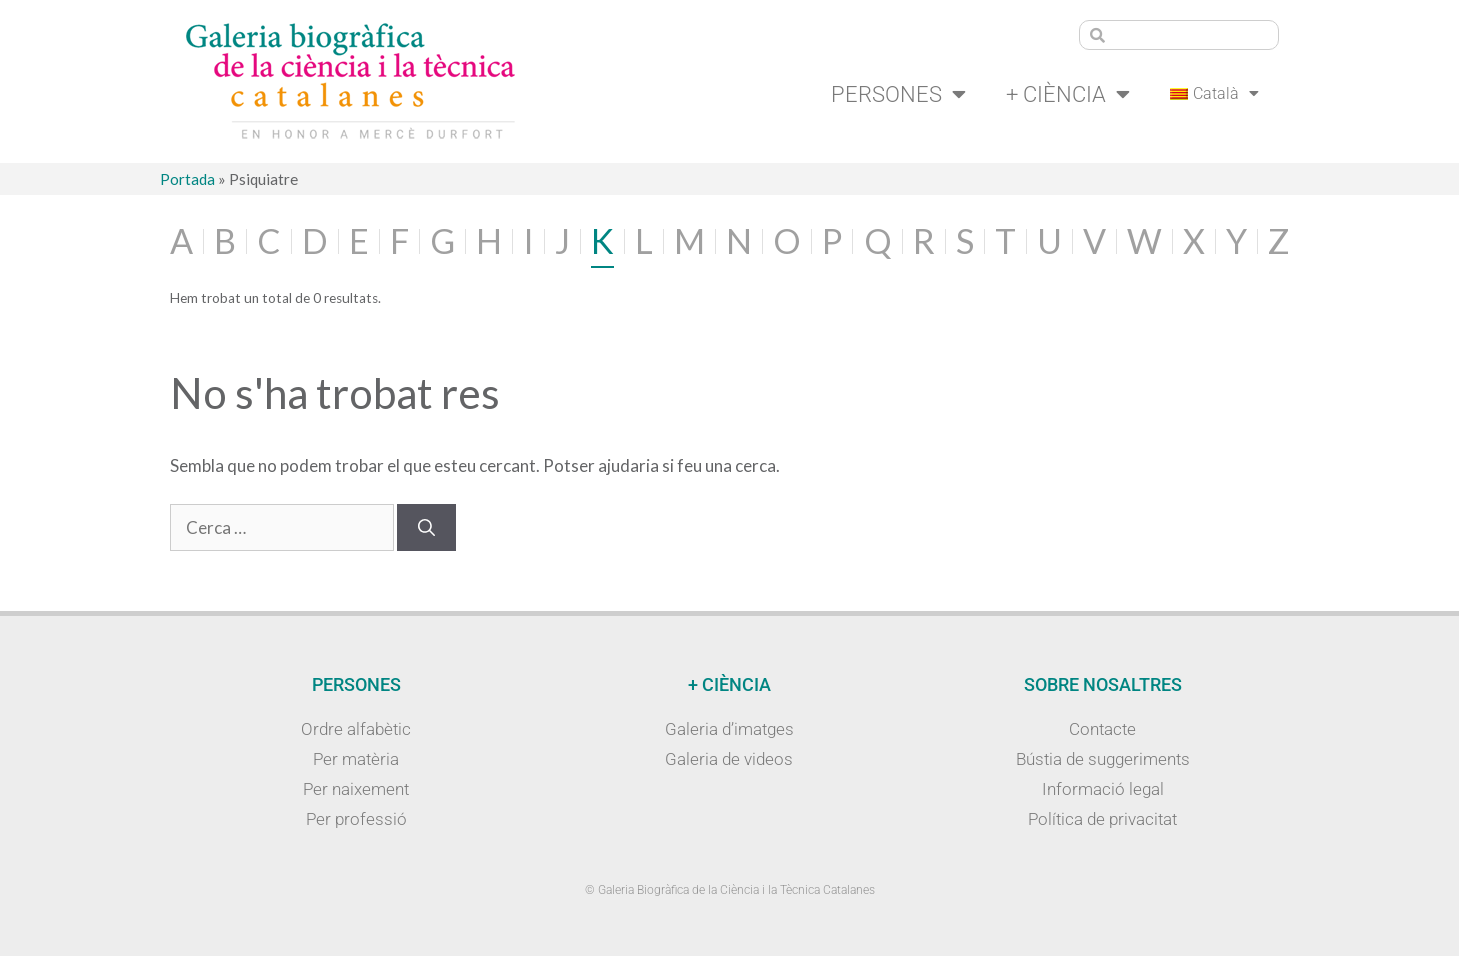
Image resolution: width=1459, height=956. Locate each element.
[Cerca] (426, 528)
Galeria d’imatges (729, 729)
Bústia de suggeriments (1103, 759)
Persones (898, 94)
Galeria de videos (729, 759)
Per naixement (356, 789)
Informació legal (1103, 789)
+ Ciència (1068, 94)
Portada (187, 179)
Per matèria (356, 759)
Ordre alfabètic (356, 729)
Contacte (1102, 729)
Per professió (356, 819)
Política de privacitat (1102, 819)
